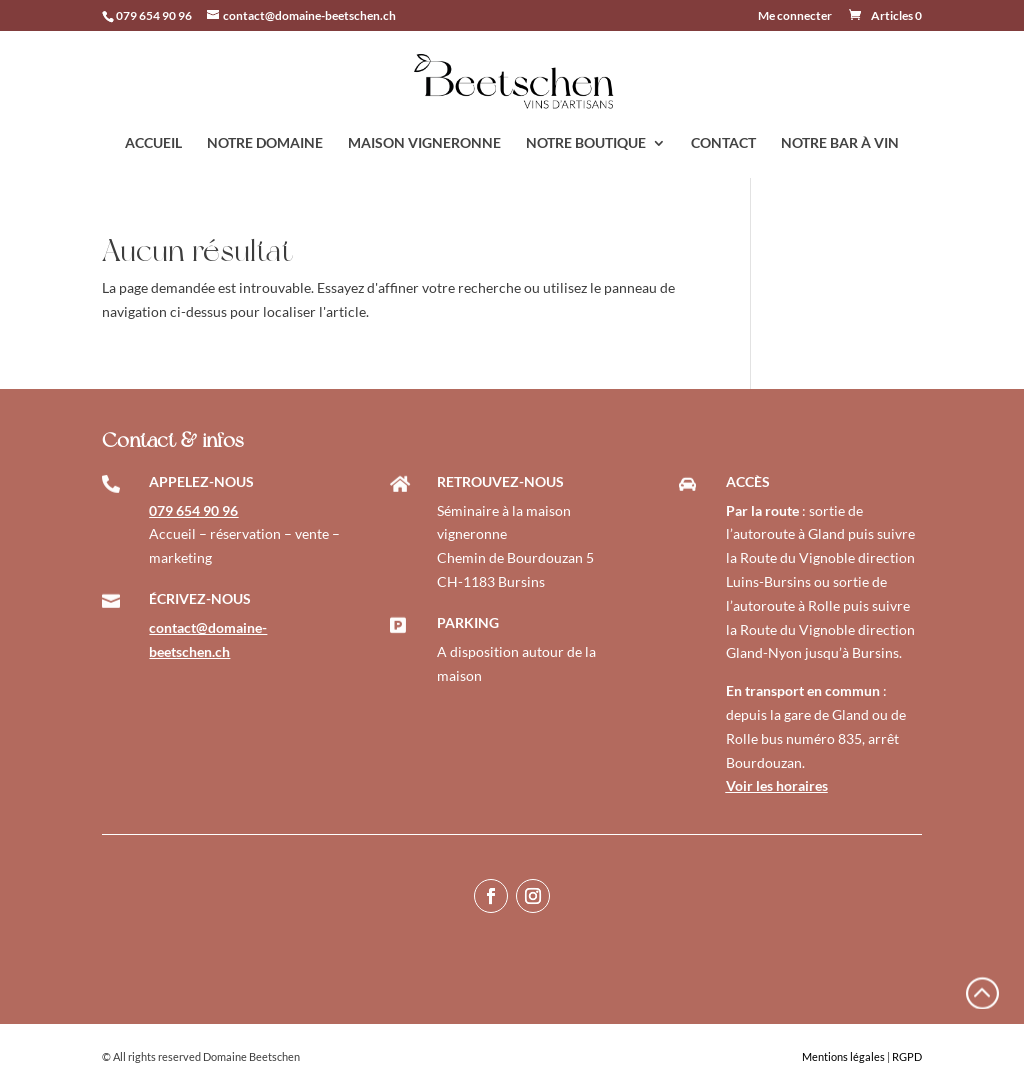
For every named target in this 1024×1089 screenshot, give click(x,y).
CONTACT (723, 143)
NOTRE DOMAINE (265, 143)
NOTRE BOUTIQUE (586, 143)
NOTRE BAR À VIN (840, 143)
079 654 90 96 (154, 15)
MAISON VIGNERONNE (424, 143)
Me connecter (795, 16)
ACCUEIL (153, 143)
